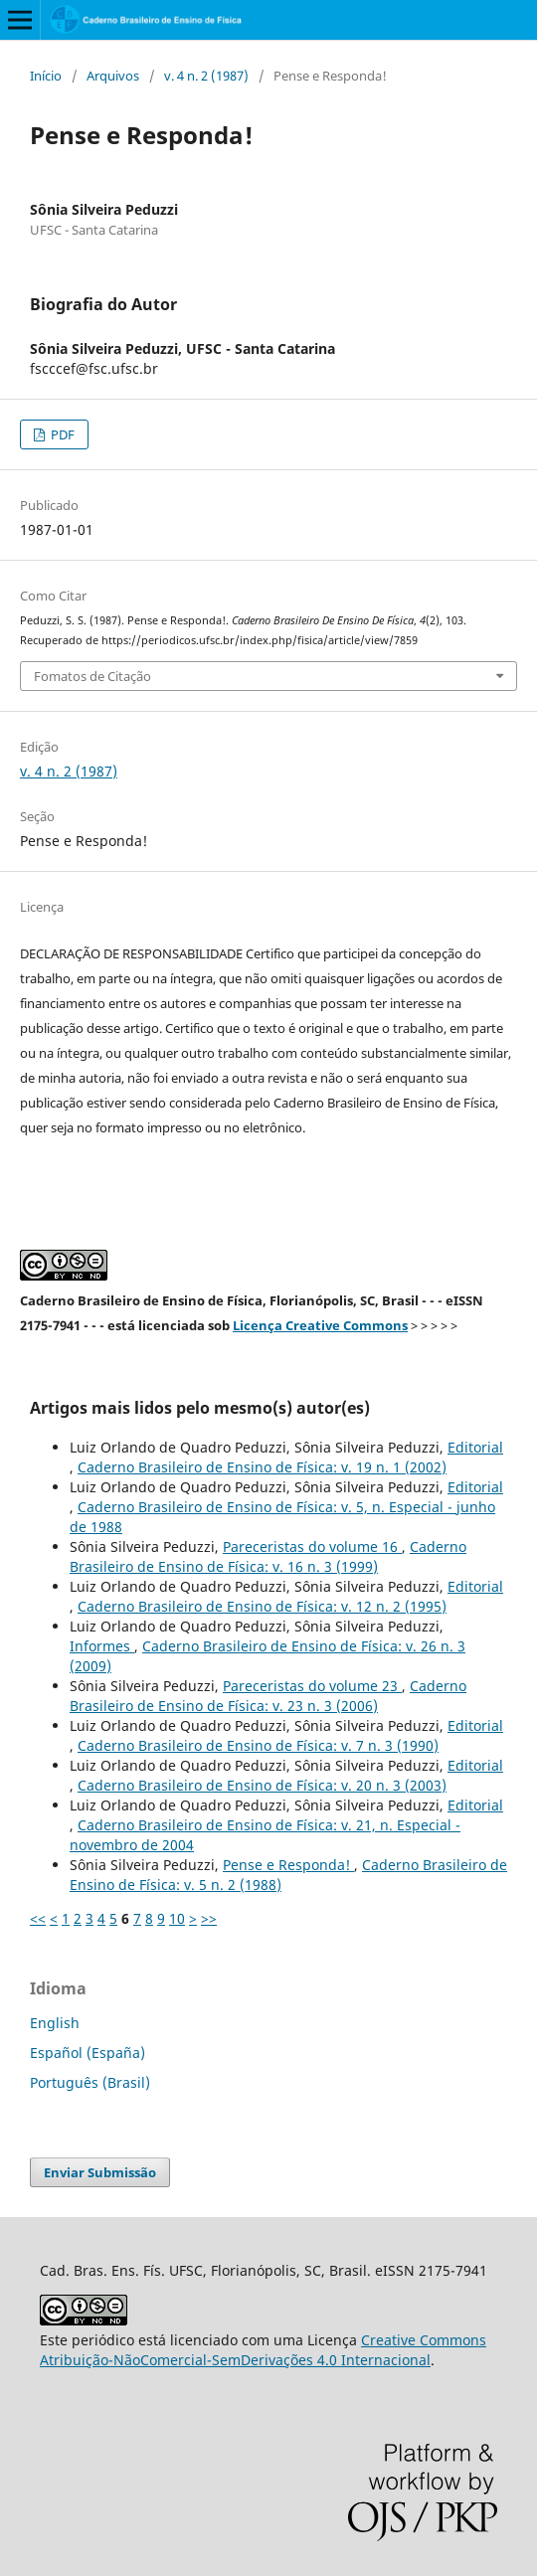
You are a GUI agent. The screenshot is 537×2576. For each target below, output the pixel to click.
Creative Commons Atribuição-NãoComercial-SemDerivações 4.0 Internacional (263, 2349)
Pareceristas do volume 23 (312, 1685)
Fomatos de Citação (92, 676)
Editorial (475, 1447)
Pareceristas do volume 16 (312, 1546)
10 (177, 1918)
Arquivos (113, 76)
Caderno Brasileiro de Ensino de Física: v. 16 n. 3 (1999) (268, 1556)
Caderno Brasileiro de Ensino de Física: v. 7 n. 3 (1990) (258, 1745)
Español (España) (87, 2052)
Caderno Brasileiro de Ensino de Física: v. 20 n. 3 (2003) (262, 1785)
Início (46, 76)
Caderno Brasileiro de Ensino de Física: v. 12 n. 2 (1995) (262, 1606)
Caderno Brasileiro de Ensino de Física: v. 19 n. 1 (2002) (262, 1467)
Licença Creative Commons (320, 1325)
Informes (102, 1645)
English (55, 2022)
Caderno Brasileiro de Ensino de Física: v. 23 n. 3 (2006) (268, 1695)
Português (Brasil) (90, 2082)
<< (38, 1918)
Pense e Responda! (288, 1864)
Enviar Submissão (100, 2172)
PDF (61, 434)
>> (209, 1918)
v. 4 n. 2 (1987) (206, 76)
